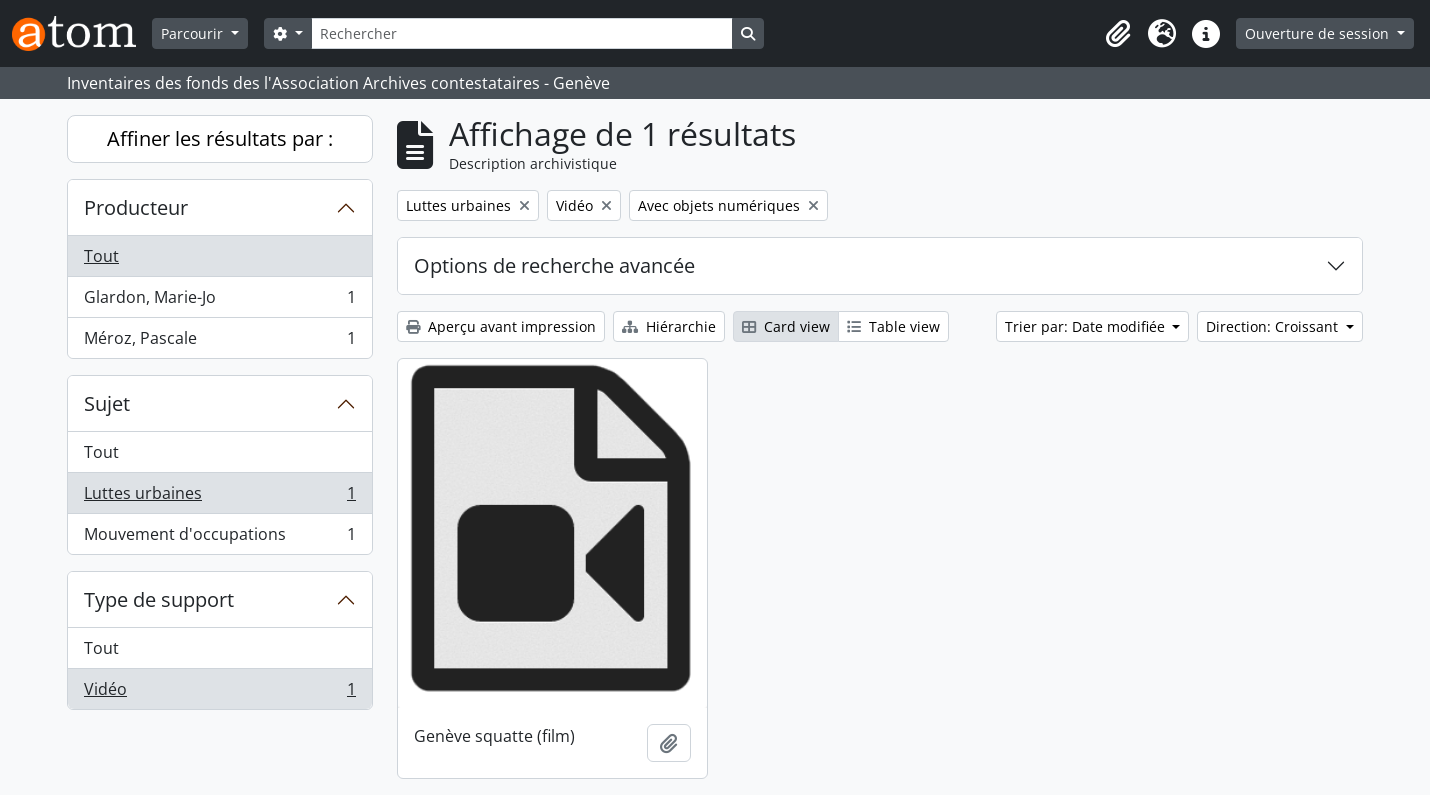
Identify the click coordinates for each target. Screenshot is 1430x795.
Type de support (159, 599)
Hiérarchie (669, 326)
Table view (893, 326)
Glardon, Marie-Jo (219, 301)
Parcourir (194, 33)
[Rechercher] (522, 33)
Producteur (136, 207)
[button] (1118, 34)
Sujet (107, 403)
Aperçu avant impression (501, 326)
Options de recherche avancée (554, 265)
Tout (101, 256)
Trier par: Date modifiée (1087, 326)
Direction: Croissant (1274, 326)
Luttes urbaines (219, 497)
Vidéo (219, 693)
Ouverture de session (1319, 33)
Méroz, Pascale (219, 342)
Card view (786, 326)
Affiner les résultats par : (220, 138)
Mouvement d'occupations (219, 538)
